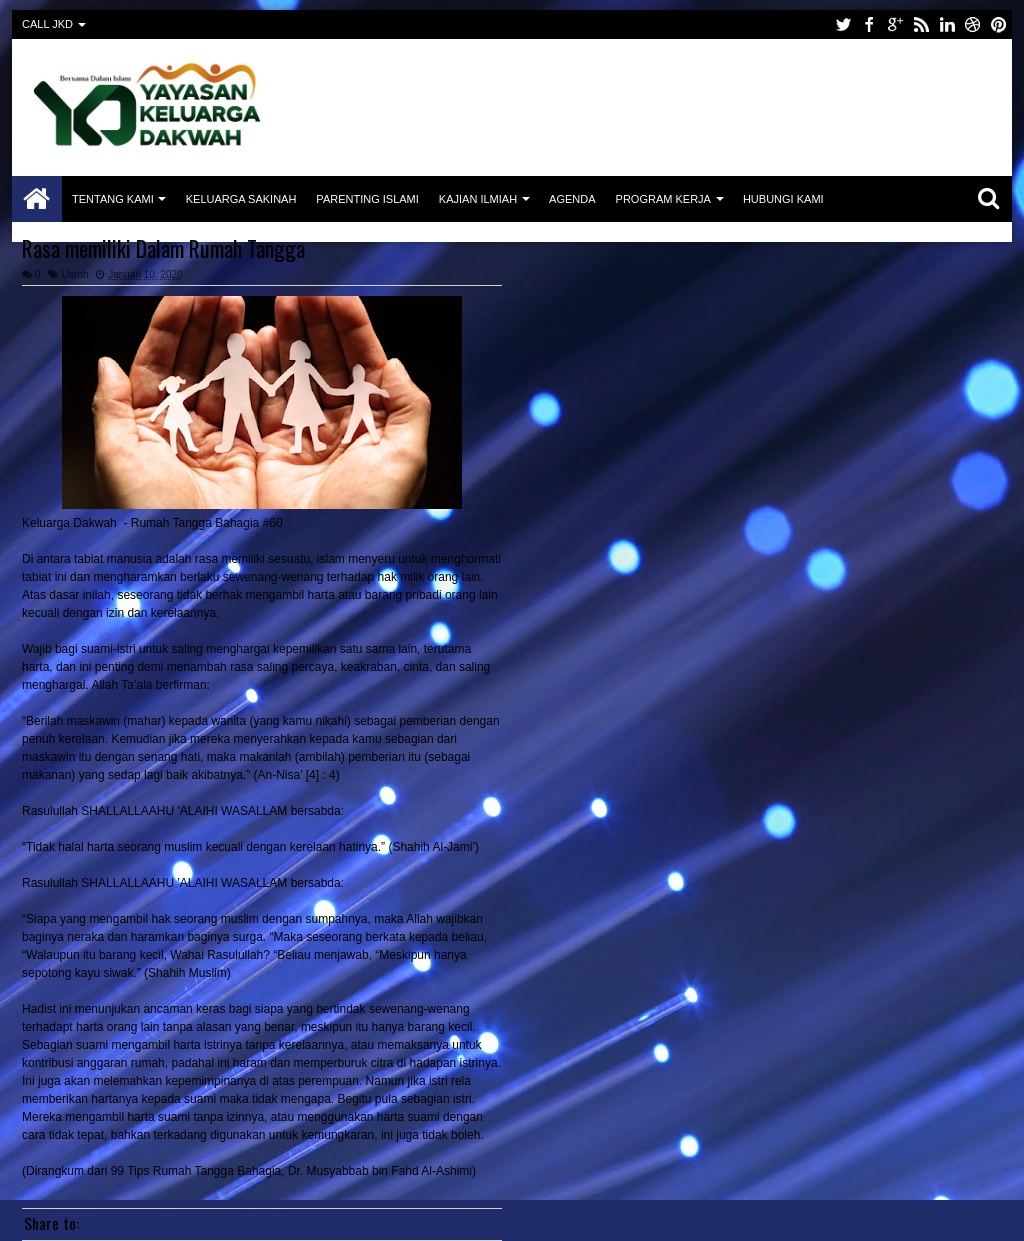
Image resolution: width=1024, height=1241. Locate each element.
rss (921, 24)
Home (37, 199)
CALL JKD (47, 24)
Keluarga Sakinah (241, 199)
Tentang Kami (113, 199)
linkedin (947, 24)
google (895, 24)
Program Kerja (663, 199)
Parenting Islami (367, 199)
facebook (869, 24)
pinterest (999, 24)
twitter (843, 24)
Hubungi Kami (783, 199)
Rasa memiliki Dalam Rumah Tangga (163, 248)
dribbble (973, 24)
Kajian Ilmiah (478, 199)
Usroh (75, 274)
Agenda (572, 199)
